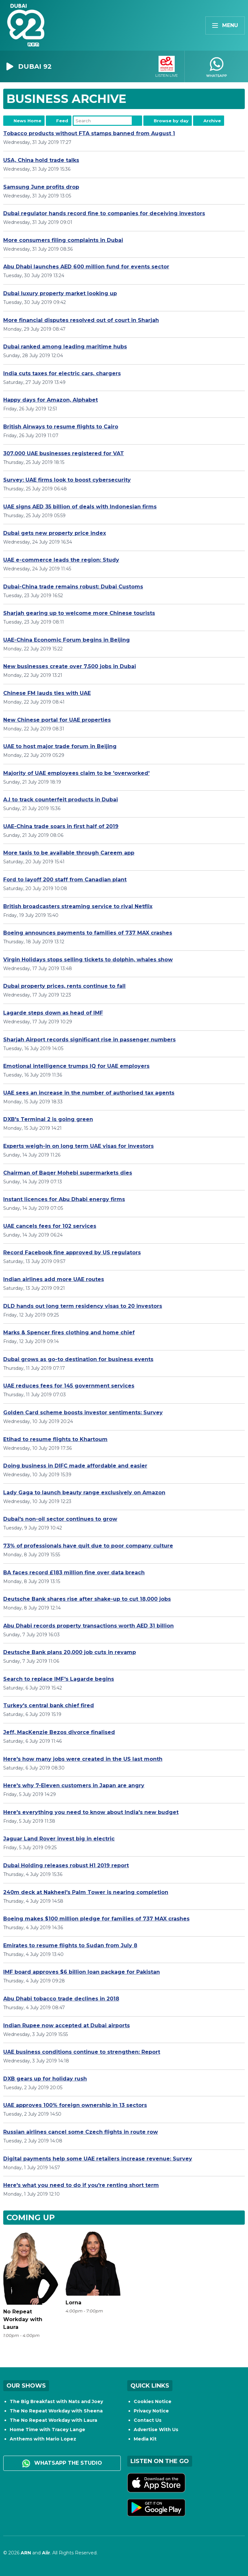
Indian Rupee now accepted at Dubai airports (66, 2025)
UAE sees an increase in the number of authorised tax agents (88, 1093)
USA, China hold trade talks (41, 160)
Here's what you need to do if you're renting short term (81, 2185)
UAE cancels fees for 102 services (49, 1226)
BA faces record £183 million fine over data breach (74, 1572)
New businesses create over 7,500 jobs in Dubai (69, 666)
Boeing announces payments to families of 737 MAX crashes (87, 933)
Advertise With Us (156, 2429)
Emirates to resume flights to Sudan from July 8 (70, 1945)
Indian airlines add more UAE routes (53, 1279)
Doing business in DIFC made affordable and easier (75, 1466)
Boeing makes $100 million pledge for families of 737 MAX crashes (96, 1919)
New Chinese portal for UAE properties (57, 720)
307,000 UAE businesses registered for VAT (63, 453)
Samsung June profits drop (41, 187)
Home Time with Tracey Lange (47, 2429)
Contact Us (147, 2420)
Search (137, 120)
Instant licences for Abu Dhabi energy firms (64, 1199)
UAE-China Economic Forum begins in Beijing (66, 640)
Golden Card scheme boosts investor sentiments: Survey (83, 1412)
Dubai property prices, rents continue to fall (64, 986)
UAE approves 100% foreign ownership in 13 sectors (75, 2105)
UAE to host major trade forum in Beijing (60, 746)
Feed (62, 120)
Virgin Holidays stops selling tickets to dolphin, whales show (88, 960)
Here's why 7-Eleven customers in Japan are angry (73, 1785)
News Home (27, 120)
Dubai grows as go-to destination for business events (78, 1359)
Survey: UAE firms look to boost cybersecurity (67, 480)
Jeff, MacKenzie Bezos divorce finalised (59, 1732)
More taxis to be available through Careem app (68, 853)
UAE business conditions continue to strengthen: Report (81, 2052)
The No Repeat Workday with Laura (53, 2420)
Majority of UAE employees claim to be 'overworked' (76, 773)
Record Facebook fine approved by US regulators (72, 1252)
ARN (26, 2553)
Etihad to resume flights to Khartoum (55, 1439)
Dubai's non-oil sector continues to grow (60, 1519)
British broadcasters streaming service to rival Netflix (77, 906)
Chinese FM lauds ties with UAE (47, 693)
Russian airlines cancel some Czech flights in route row (80, 2132)
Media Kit (145, 2439)
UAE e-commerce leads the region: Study (61, 560)
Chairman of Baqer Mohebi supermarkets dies (67, 1173)
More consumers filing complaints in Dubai (63, 240)
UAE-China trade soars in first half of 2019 (61, 826)
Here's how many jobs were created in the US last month (82, 1759)
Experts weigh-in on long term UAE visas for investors (78, 1146)
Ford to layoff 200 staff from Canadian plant (65, 880)
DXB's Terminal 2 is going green (48, 1119)
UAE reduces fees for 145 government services (68, 1386)
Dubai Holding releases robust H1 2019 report (66, 1865)
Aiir (46, 2553)
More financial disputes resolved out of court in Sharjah (81, 320)
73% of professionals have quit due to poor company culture (88, 1546)
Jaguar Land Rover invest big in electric (59, 1839)
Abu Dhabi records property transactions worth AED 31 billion (88, 1626)
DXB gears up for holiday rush (45, 2079)
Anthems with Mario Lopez (43, 2439)
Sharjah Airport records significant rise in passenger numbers (89, 1040)
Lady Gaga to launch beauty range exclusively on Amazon (84, 1492)
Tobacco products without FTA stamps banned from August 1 (89, 133)
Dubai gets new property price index (54, 533)
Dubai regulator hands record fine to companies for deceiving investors (104, 213)
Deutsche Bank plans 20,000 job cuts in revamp (69, 1652)
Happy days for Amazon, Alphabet (50, 400)
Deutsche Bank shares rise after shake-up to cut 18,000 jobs (87, 1599)
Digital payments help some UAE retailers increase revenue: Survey (97, 2159)
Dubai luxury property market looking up (60, 293)
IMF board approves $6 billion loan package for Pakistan (81, 1972)
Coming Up (30, 2217)
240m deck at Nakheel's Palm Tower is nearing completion (85, 1892)
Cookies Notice (152, 2401)
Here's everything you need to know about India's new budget (91, 1812)
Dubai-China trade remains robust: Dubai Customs (73, 587)
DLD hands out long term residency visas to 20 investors (82, 1306)
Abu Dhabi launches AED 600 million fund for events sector (86, 267)
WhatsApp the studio (62, 2463)
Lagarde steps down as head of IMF (53, 1013)
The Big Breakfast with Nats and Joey (56, 2401)
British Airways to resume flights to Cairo (60, 427)
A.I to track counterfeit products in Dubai (60, 800)
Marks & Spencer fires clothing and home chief (69, 1332)
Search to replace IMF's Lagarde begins (58, 1679)
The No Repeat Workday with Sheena (56, 2411)
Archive (212, 120)
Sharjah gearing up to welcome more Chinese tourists (79, 613)
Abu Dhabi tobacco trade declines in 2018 (61, 1999)
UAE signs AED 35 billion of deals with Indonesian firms (80, 507)
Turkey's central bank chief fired (48, 1705)
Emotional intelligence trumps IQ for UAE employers (76, 1066)
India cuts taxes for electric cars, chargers (62, 373)
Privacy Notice (151, 2411)
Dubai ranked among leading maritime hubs (65, 347)
